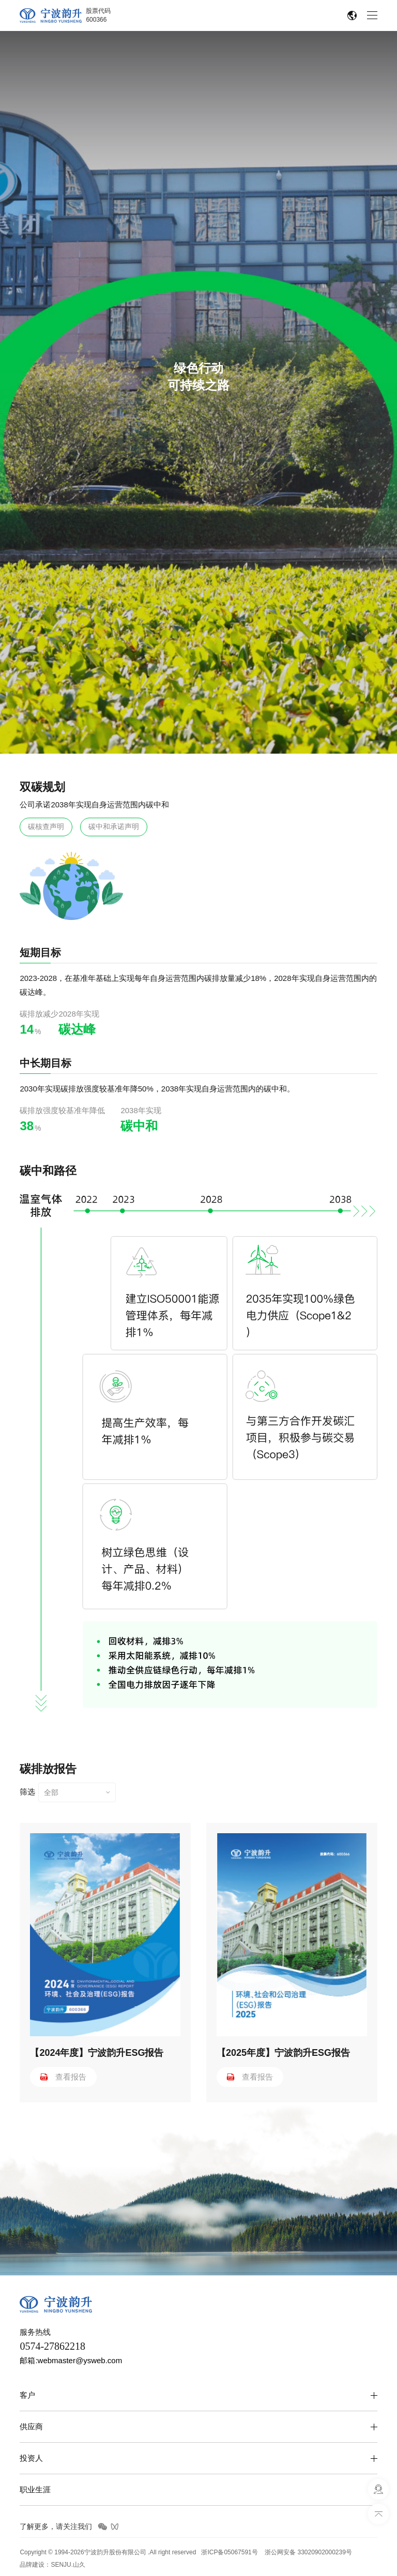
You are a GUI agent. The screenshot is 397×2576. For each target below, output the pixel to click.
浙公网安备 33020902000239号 (308, 2552)
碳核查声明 (46, 826)
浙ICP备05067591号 (229, 2552)
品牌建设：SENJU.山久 (52, 2564)
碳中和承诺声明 (113, 826)
